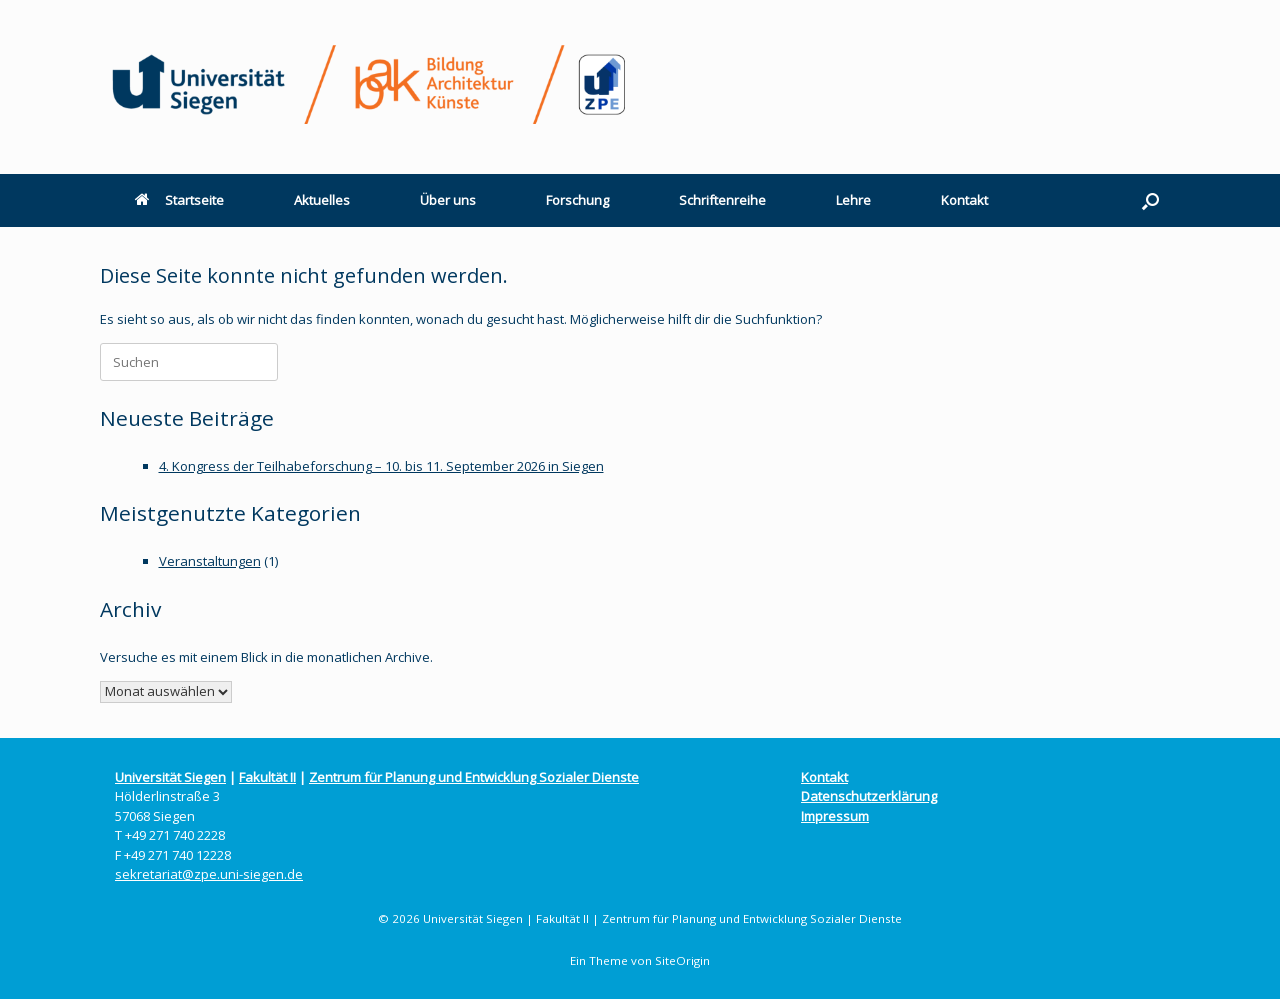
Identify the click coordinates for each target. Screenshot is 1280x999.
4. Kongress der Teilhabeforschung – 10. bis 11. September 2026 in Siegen (381, 466)
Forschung (577, 200)
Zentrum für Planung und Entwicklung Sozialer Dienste (474, 777)
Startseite (179, 200)
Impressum (835, 816)
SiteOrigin (682, 960)
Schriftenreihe (722, 200)
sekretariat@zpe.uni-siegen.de (209, 874)
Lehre (853, 200)
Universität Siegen (170, 777)
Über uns (448, 200)
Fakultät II (267, 777)
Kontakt (964, 200)
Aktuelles (322, 200)
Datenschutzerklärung (869, 796)
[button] (1150, 200)
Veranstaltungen (210, 561)
